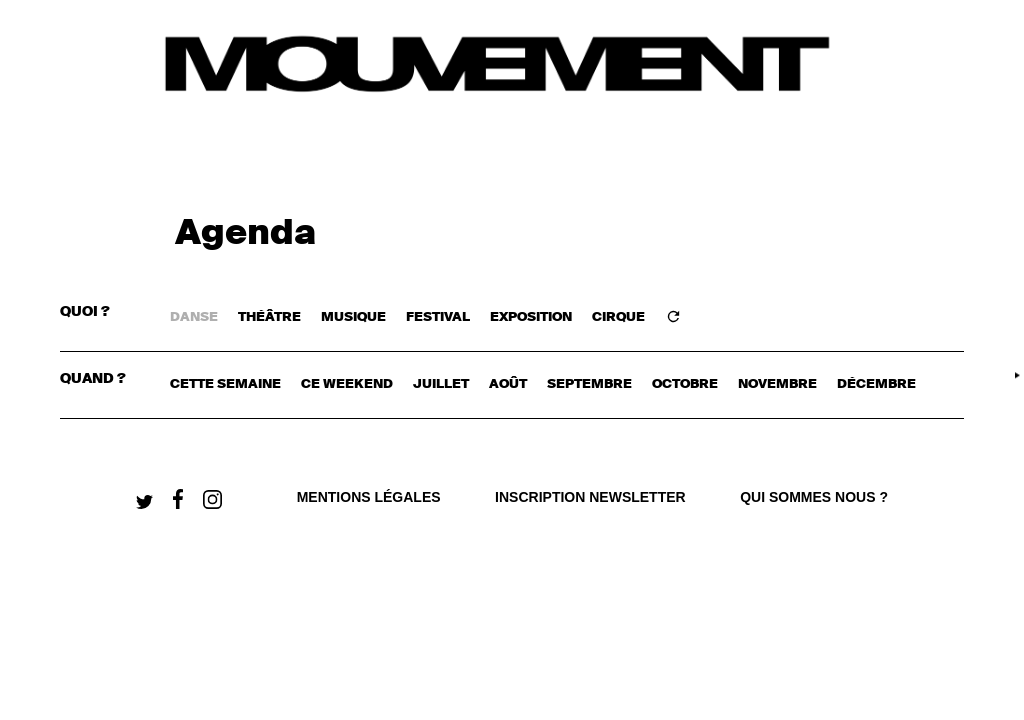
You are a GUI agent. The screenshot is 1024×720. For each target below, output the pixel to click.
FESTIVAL (438, 317)
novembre (777, 384)
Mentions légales (369, 497)
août (508, 384)
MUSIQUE (353, 317)
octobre (685, 384)
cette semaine (225, 384)
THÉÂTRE (269, 317)
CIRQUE (618, 317)
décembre (876, 384)
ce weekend (347, 384)
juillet (441, 384)
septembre (589, 384)
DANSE (194, 317)
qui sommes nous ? (814, 497)
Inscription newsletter (590, 497)
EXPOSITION (531, 317)
